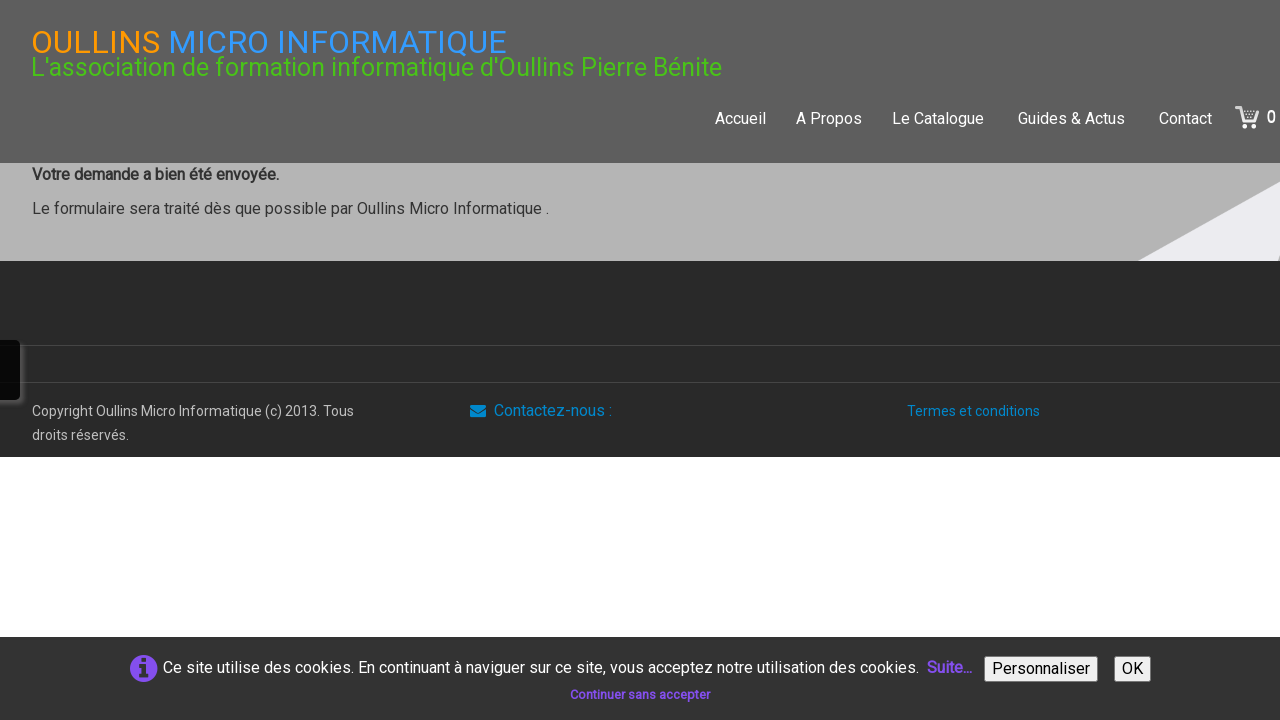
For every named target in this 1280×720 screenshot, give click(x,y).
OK (1132, 668)
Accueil (740, 118)
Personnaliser (1041, 668)
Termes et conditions (973, 411)
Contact (1185, 118)
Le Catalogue (940, 118)
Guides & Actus (1073, 118)
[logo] (376, 53)
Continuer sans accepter (640, 694)
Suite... (949, 667)
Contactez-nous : (541, 410)
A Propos (829, 118)
